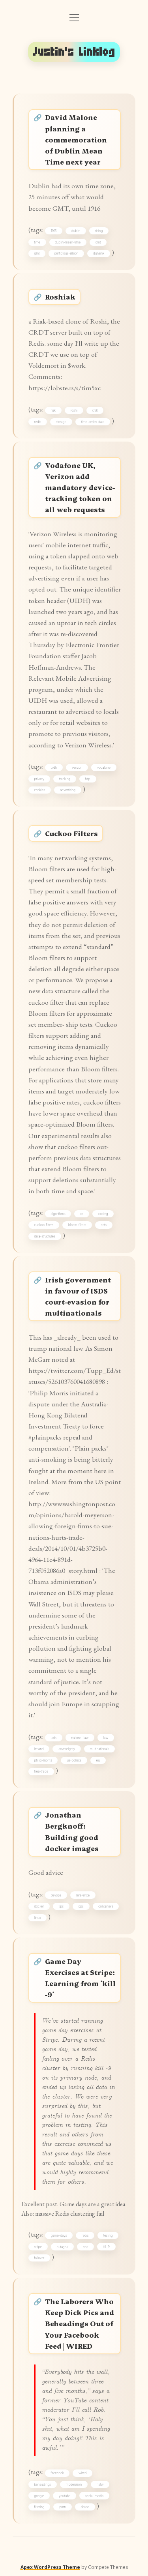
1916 (54, 231)
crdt (95, 410)
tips (61, 1906)
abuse (85, 2507)
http (87, 779)
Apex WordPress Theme (50, 2567)
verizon (77, 767)
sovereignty (66, 1749)
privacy (39, 779)
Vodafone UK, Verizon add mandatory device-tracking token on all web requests (80, 487)
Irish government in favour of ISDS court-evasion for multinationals (78, 1296)
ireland (39, 1749)
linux (37, 1918)
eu (98, 1760)
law (105, 1738)
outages (62, 2247)
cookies (39, 790)
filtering (39, 2507)
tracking (64, 779)
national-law (79, 1738)
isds (53, 1738)
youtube (64, 2496)
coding (103, 1214)
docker (39, 1906)
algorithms (58, 1214)
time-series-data (93, 422)
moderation (74, 2484)
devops (56, 1895)
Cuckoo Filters (71, 833)
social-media (94, 2496)
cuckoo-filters (44, 1225)
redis (37, 422)
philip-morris (43, 1760)
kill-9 (106, 2247)
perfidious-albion (66, 253)
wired (82, 2473)
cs (81, 1214)
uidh (54, 767)
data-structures (45, 1236)
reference (83, 1895)
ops (80, 1906)
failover (39, 2258)
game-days (59, 2235)
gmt (37, 253)
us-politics (74, 1760)
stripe (38, 2247)
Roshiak (60, 296)
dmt (98, 242)
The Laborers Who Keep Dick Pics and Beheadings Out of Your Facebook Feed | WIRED (79, 2323)
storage (61, 422)
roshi (74, 410)
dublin (75, 231)
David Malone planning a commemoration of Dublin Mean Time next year (76, 139)
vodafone (104, 767)
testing (107, 2235)
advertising (67, 790)
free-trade (41, 1771)
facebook (57, 2473)
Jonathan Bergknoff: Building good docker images (72, 1831)
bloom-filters (77, 1225)
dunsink (98, 253)
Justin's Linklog (74, 52)
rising (99, 231)
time (37, 242)
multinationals (99, 1749)
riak (53, 410)
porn (62, 2507)
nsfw (100, 2484)
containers (105, 1906)
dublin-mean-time (68, 242)
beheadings (42, 2484)
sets (104, 1225)
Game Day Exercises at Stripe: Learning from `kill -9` (80, 1977)
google (39, 2496)
